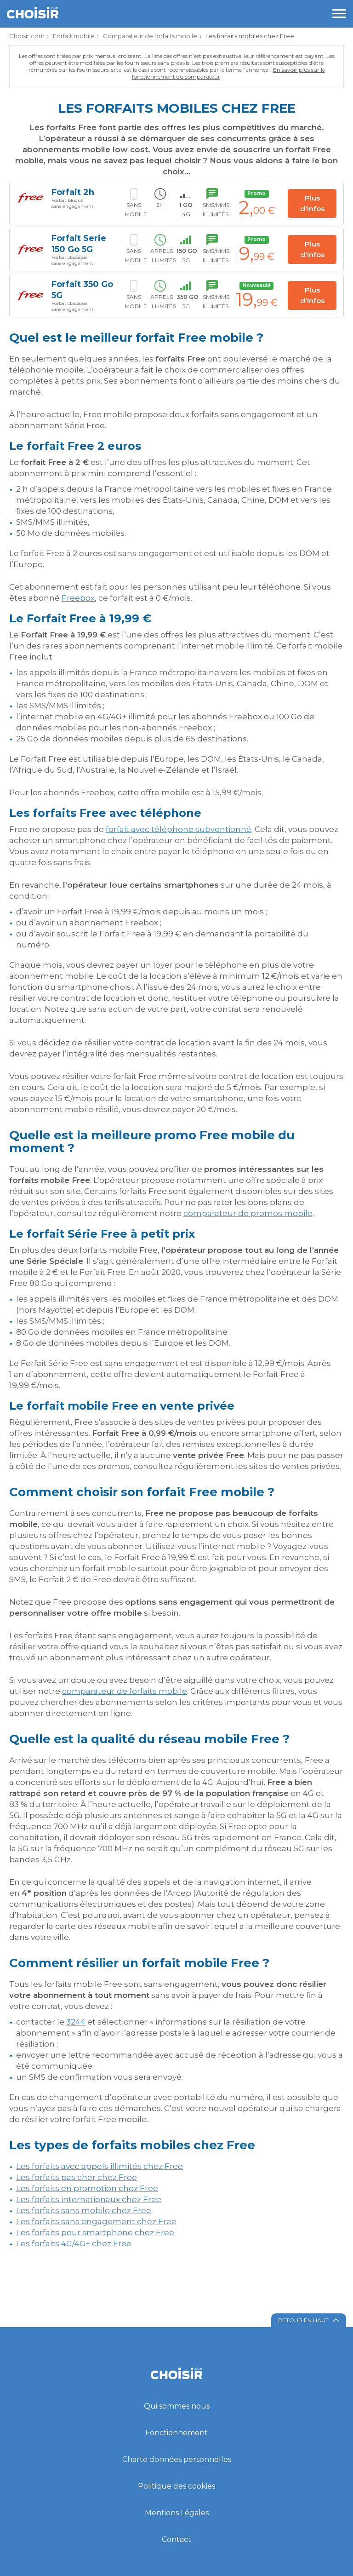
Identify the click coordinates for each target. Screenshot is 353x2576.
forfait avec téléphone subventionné (178, 829)
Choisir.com (27, 36)
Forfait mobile (74, 36)
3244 (75, 2021)
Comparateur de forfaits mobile (150, 36)
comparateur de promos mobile (248, 1213)
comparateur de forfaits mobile (124, 1691)
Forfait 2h (72, 192)
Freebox (78, 597)
